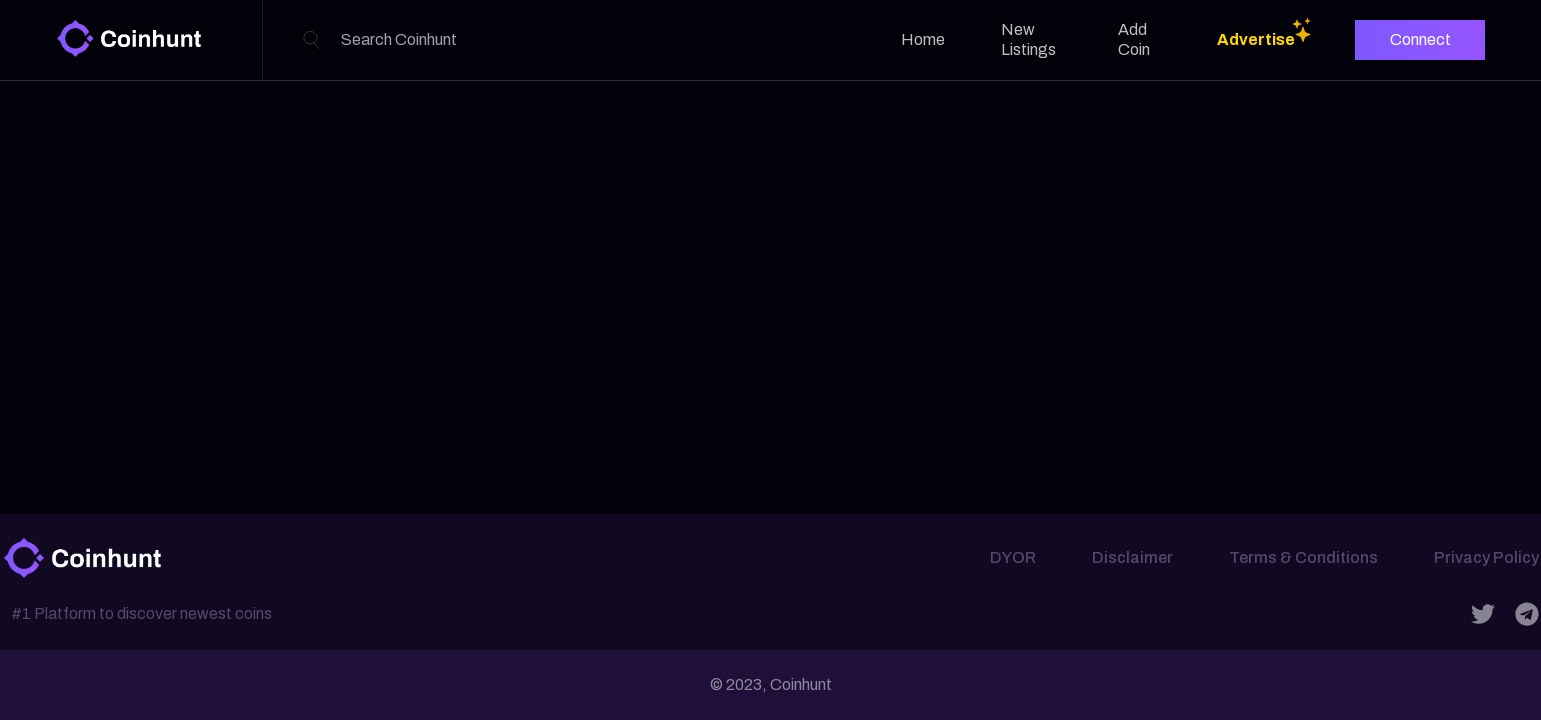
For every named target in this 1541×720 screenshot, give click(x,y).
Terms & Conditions (1303, 557)
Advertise (1256, 39)
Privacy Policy (1486, 557)
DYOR (1013, 557)
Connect (1420, 39)
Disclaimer (1132, 557)
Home (923, 39)
